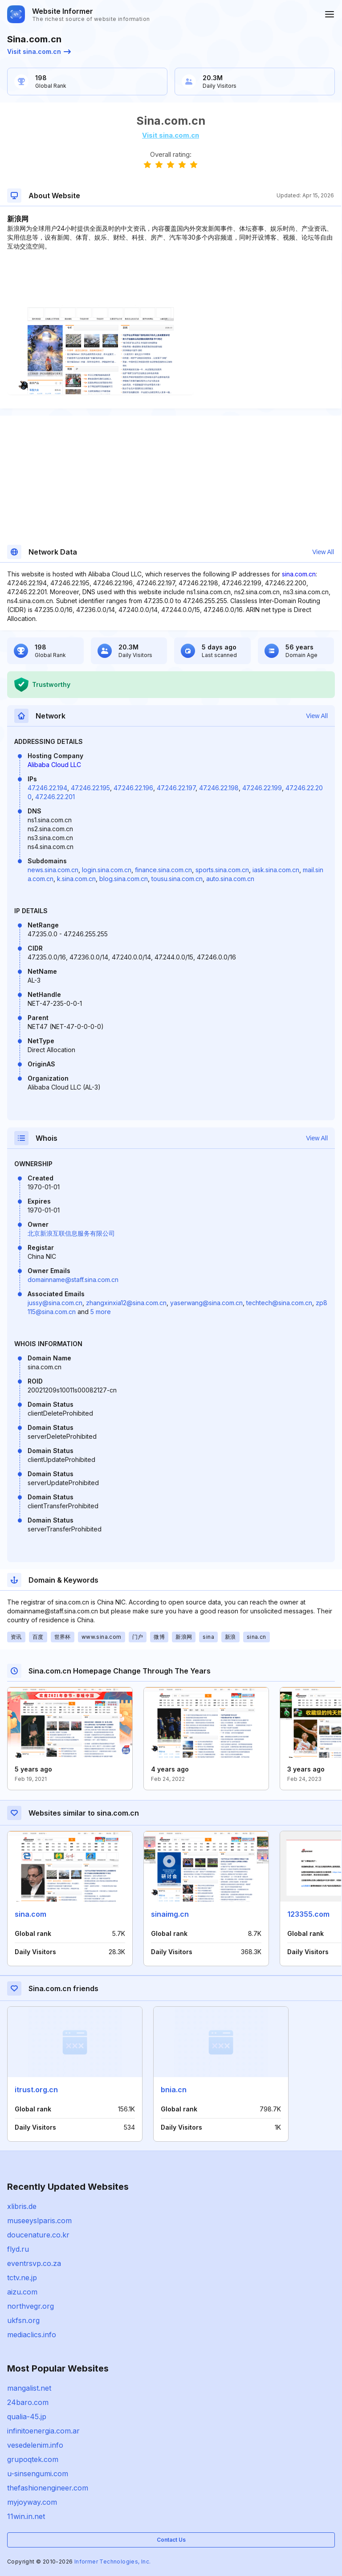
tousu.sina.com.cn (177, 878)
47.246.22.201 (55, 796)
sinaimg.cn (170, 1914)
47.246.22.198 (219, 788)
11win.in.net (26, 2516)
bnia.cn (174, 2089)
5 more (100, 1311)
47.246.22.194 (47, 788)
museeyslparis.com (39, 2220)
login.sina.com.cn (106, 870)
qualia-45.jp (26, 2416)
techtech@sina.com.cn (279, 1302)
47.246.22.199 (262, 788)
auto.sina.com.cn (230, 878)
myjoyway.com (32, 2502)
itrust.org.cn (36, 2089)
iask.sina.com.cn (275, 870)
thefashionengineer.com (47, 2487)
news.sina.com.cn (53, 870)
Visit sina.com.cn (39, 51)
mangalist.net (29, 2388)
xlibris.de (22, 2206)
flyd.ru (18, 2249)
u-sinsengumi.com (37, 2473)
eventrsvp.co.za (34, 2263)
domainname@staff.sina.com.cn (73, 1279)
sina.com (30, 1914)
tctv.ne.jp (22, 2277)
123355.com (308, 1914)
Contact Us (171, 2539)
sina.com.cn (299, 574)
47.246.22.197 (176, 788)
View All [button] (323, 551)
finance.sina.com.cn (163, 870)
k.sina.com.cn (76, 878)
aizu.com (22, 2291)
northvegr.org (30, 2306)
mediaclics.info (31, 2334)
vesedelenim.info (35, 2445)
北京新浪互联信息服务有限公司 (71, 1233)
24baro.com (28, 2402)
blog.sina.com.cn (123, 878)
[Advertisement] (170, 278)
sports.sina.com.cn (222, 870)
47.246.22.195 (90, 788)
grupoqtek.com (32, 2459)
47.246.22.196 (133, 788)
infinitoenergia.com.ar (43, 2430)
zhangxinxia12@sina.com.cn (126, 1302)
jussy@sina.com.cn (55, 1302)
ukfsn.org (23, 2320)
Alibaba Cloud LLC (54, 764)
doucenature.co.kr (38, 2234)
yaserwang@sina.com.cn (206, 1302)
